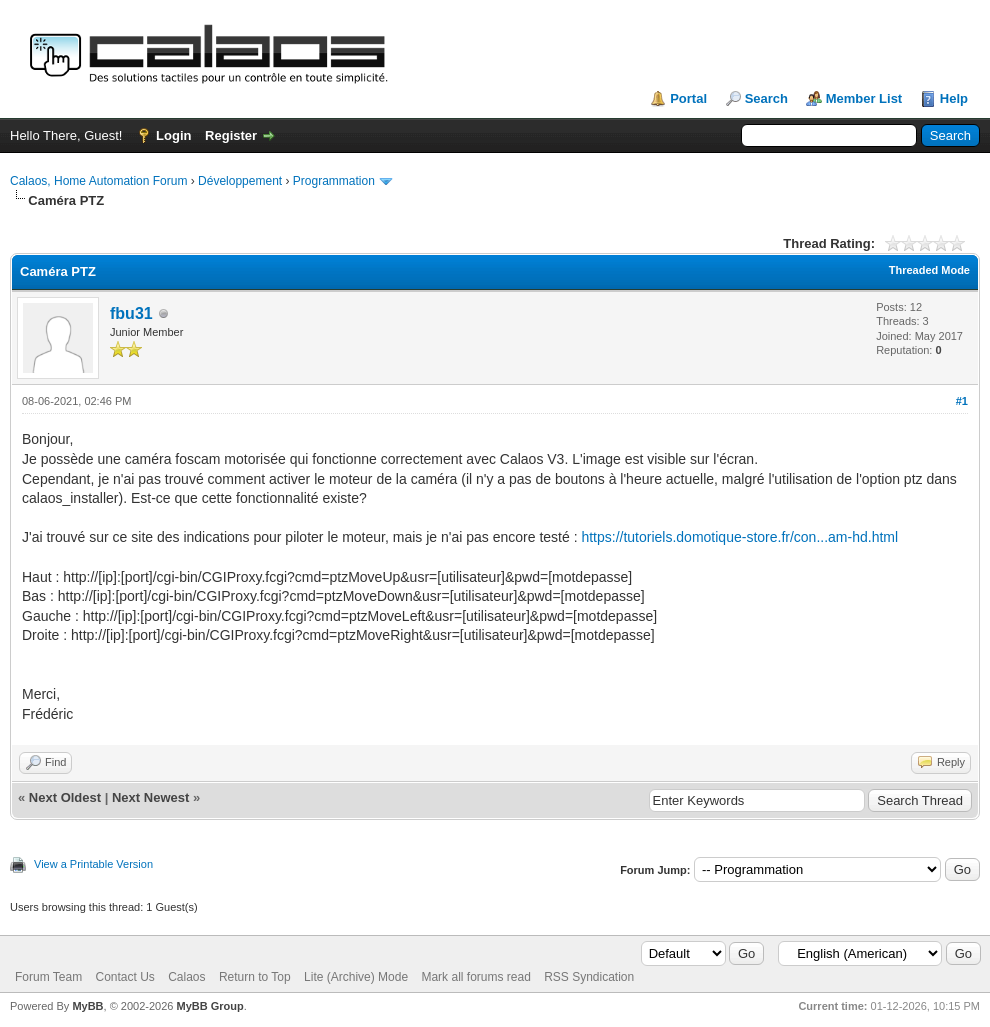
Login (173, 135)
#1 (962, 401)
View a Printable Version (93, 864)
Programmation (334, 181)
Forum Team (48, 977)
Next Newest (150, 797)
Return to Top (255, 977)
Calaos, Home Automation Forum (98, 181)
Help (954, 98)
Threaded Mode (929, 270)
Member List (864, 98)
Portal (688, 98)
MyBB (87, 1006)
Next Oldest (65, 797)
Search (766, 98)
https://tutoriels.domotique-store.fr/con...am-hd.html (739, 537)
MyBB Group (209, 1006)
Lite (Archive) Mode (356, 977)
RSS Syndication (589, 977)
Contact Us (124, 977)
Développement (240, 181)
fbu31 (131, 313)
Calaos (186, 977)
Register (231, 135)
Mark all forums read (475, 977)
